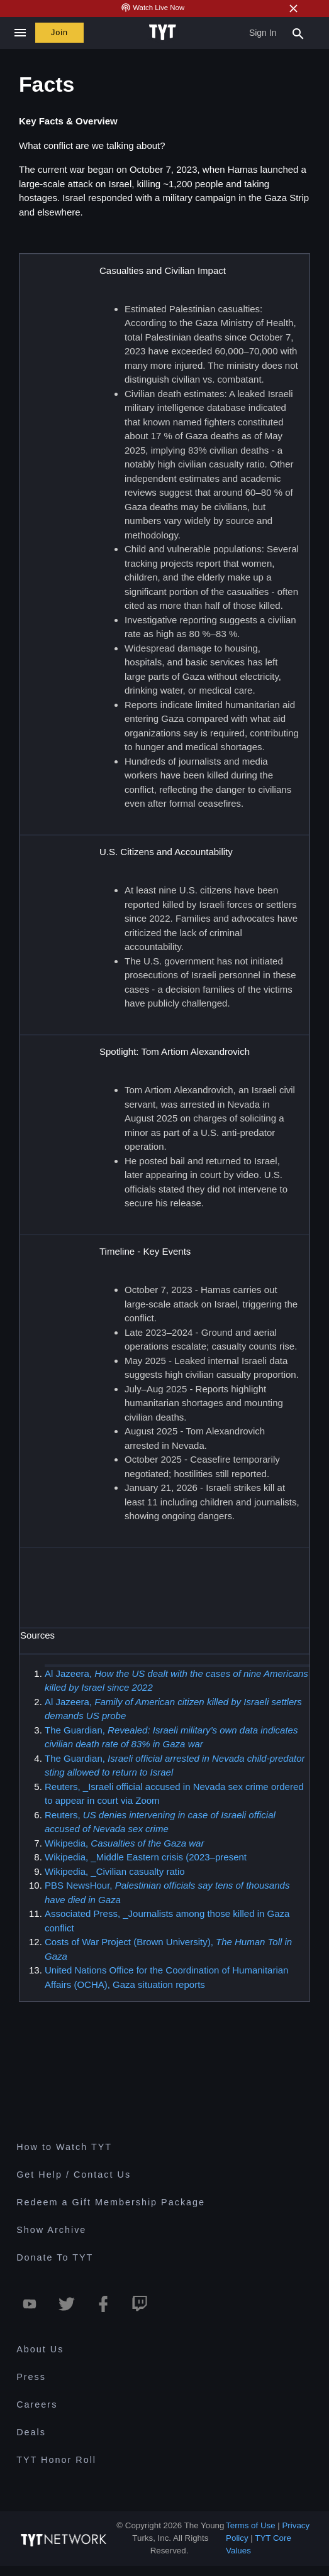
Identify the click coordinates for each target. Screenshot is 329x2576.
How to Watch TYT (64, 2147)
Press (31, 2377)
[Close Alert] (293, 8)
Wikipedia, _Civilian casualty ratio (115, 1870)
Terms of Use (251, 2525)
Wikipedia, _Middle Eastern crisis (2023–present (146, 1857)
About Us (40, 2349)
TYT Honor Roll (56, 2460)
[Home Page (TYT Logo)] (164, 32)
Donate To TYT (54, 2257)
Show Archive (51, 2230)
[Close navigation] (20, 33)
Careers (36, 2404)
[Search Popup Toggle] (298, 33)
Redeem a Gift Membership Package (110, 2202)
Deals (31, 2432)
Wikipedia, (124, 1842)
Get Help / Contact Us (73, 2174)
